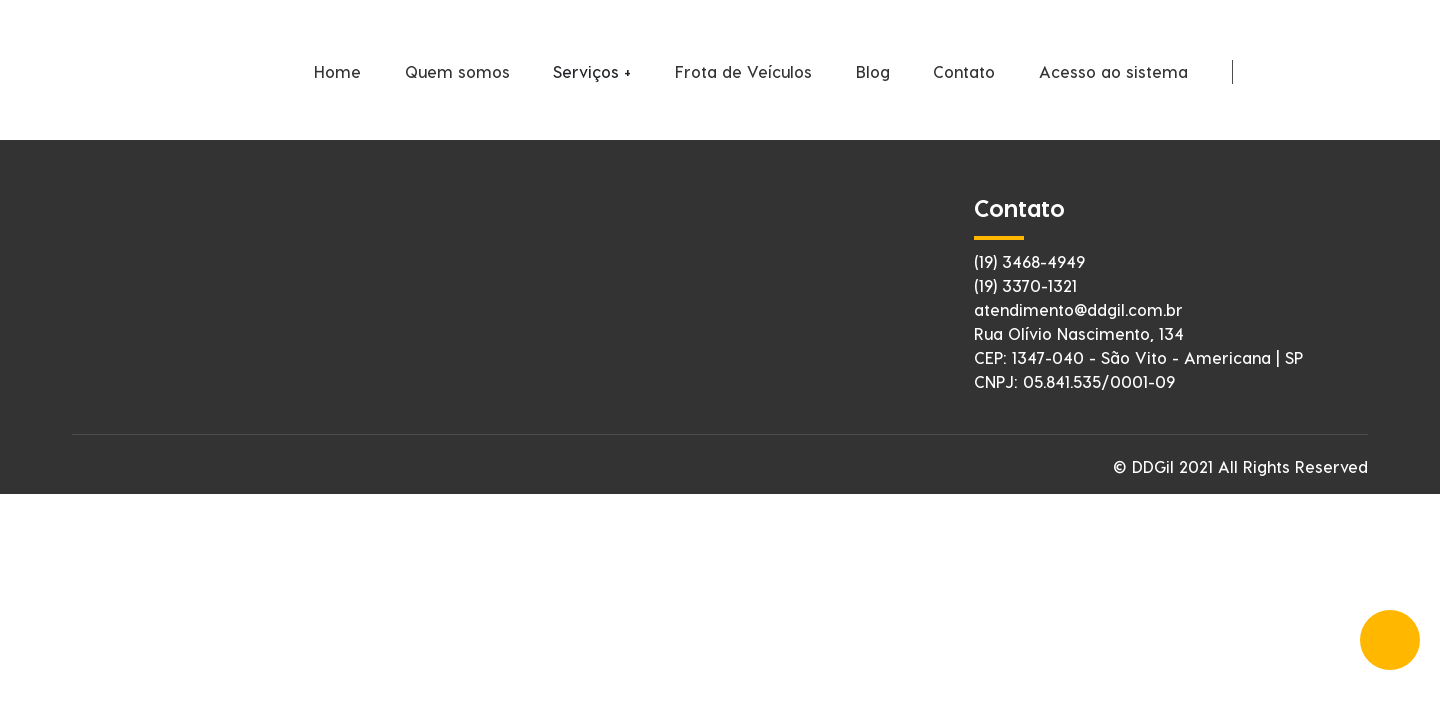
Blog (873, 71)
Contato (964, 71)
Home (337, 71)
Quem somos (457, 71)
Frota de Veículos (743, 71)
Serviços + (592, 71)
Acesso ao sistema (1113, 71)
